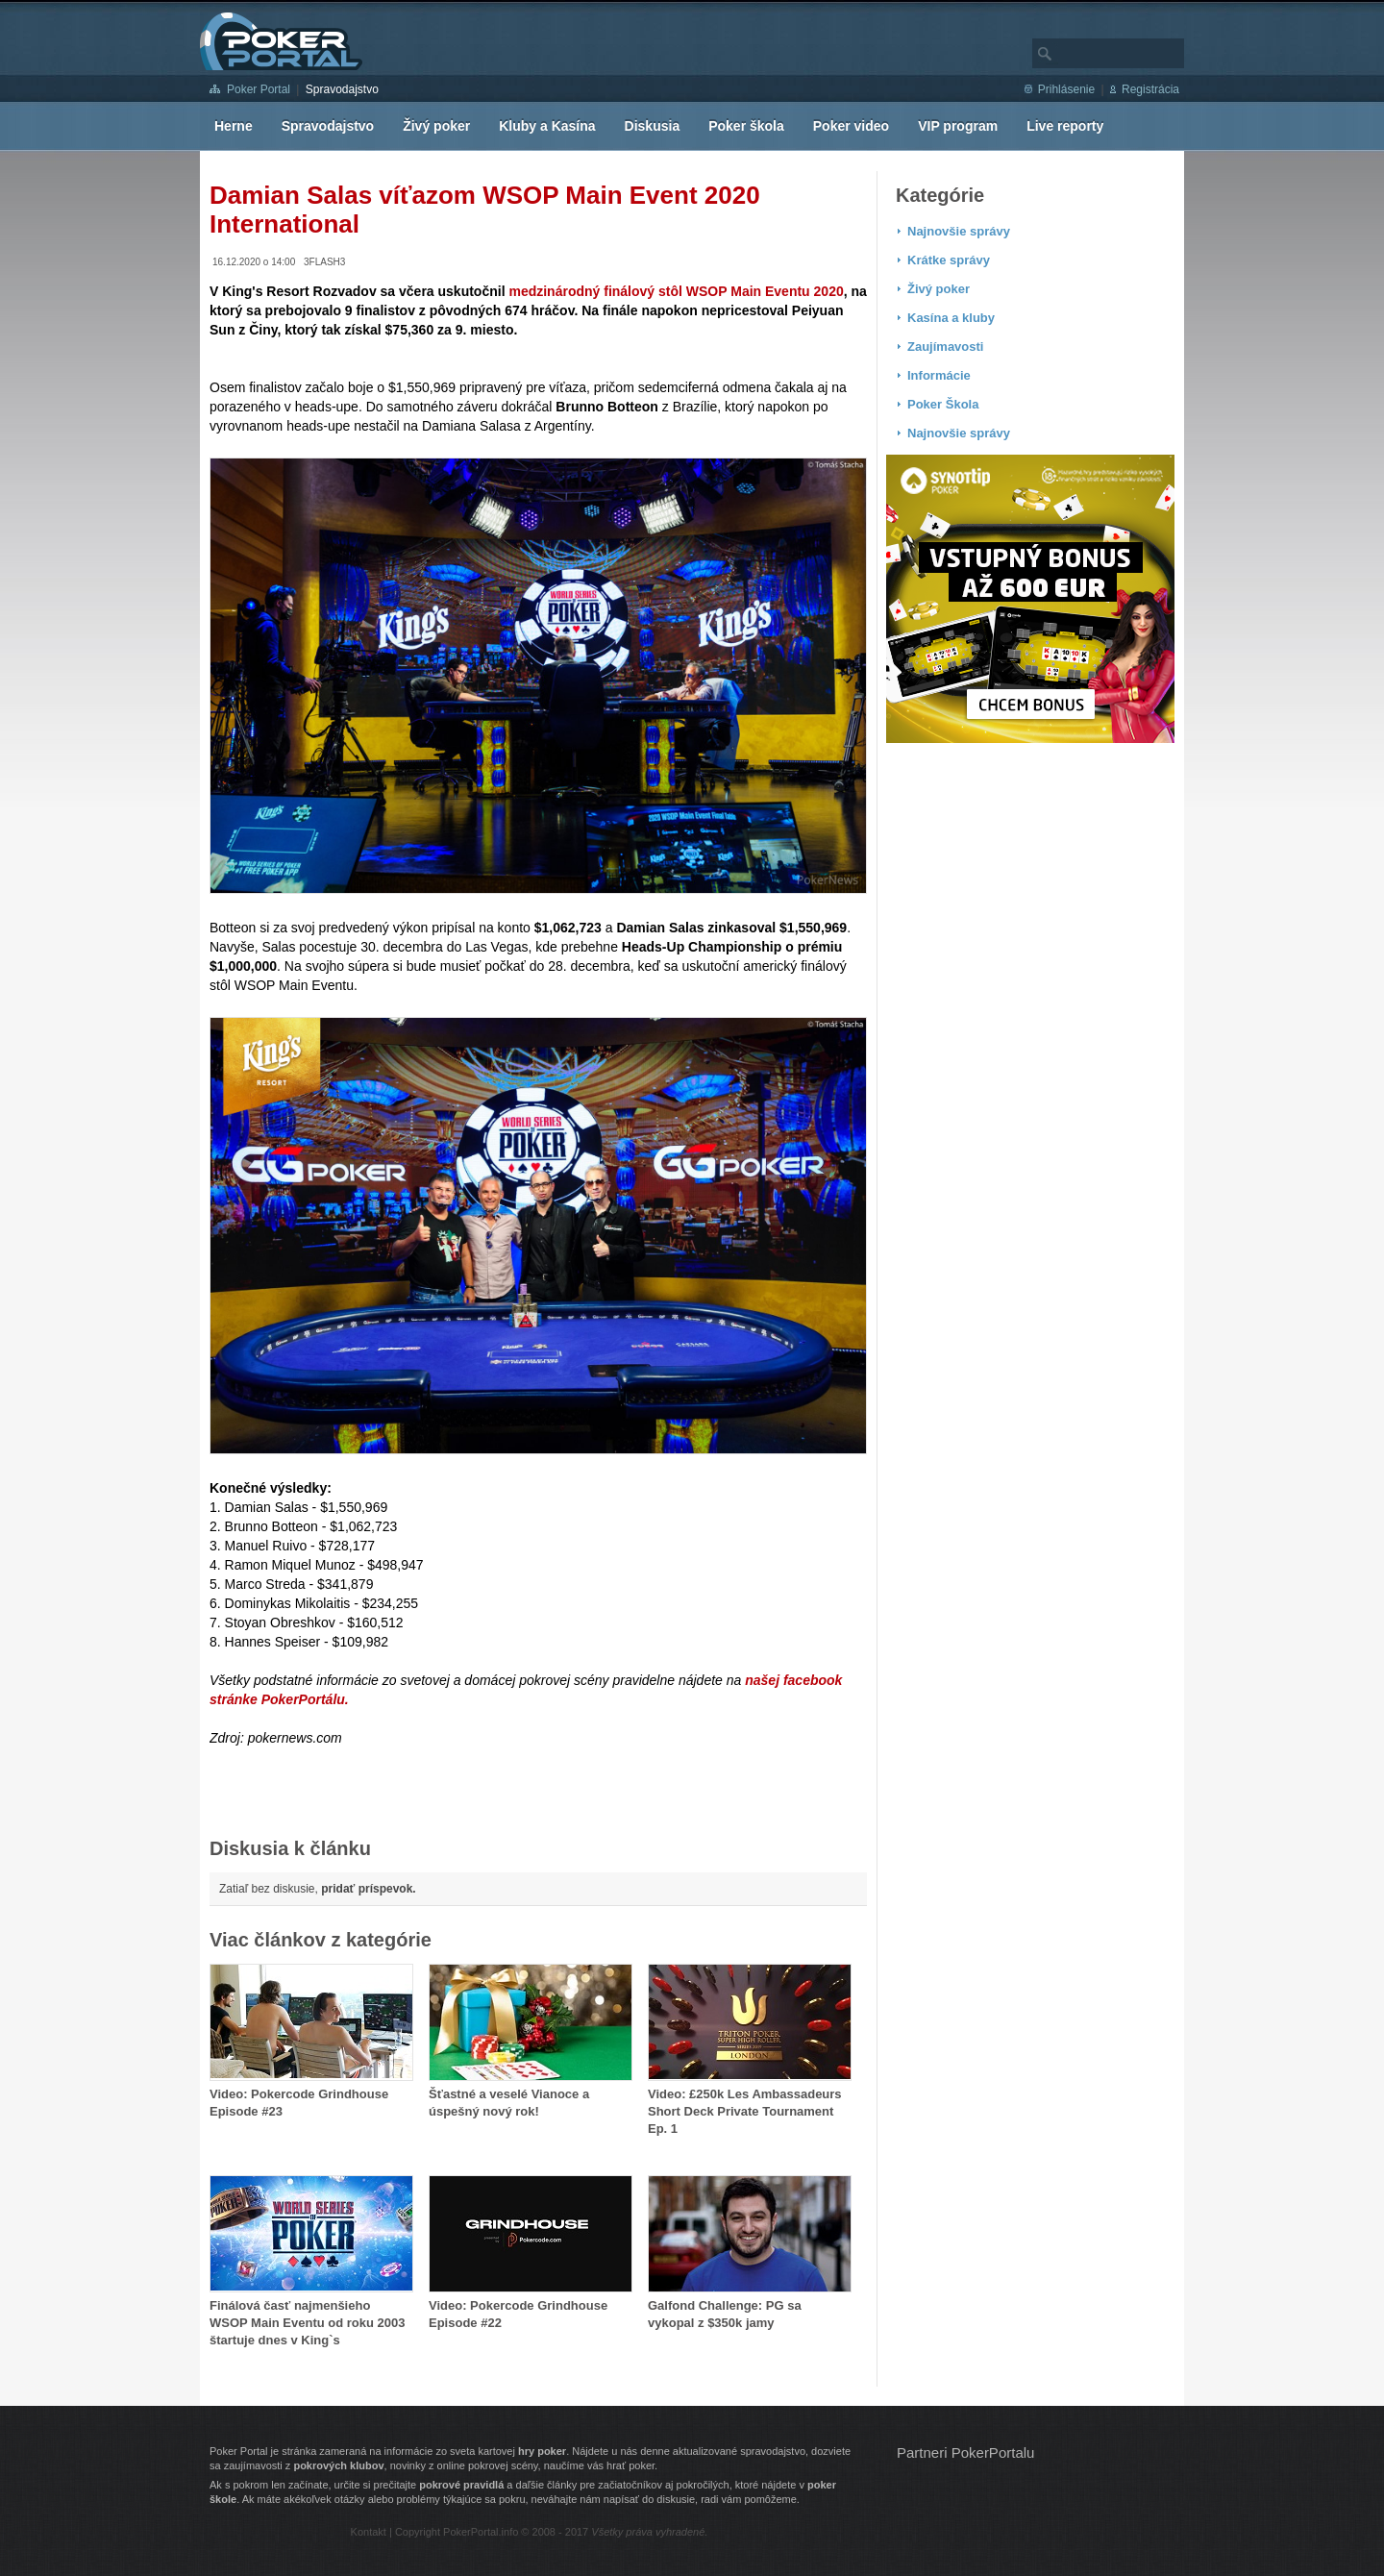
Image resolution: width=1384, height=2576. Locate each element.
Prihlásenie (1066, 89)
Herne (233, 126)
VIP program (958, 126)
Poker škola (746, 126)
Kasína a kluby (951, 317)
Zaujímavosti (945, 346)
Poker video (851, 126)
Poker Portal (258, 89)
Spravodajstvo (342, 89)
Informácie (939, 375)
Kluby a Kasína (547, 126)
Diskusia (652, 126)
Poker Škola (942, 404)
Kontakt (368, 2532)
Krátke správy (948, 260)
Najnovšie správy (958, 231)
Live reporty (1064, 126)
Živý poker (436, 126)
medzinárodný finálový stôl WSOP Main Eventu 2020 (675, 291)
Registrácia (1150, 89)
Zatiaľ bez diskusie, (317, 1888)
